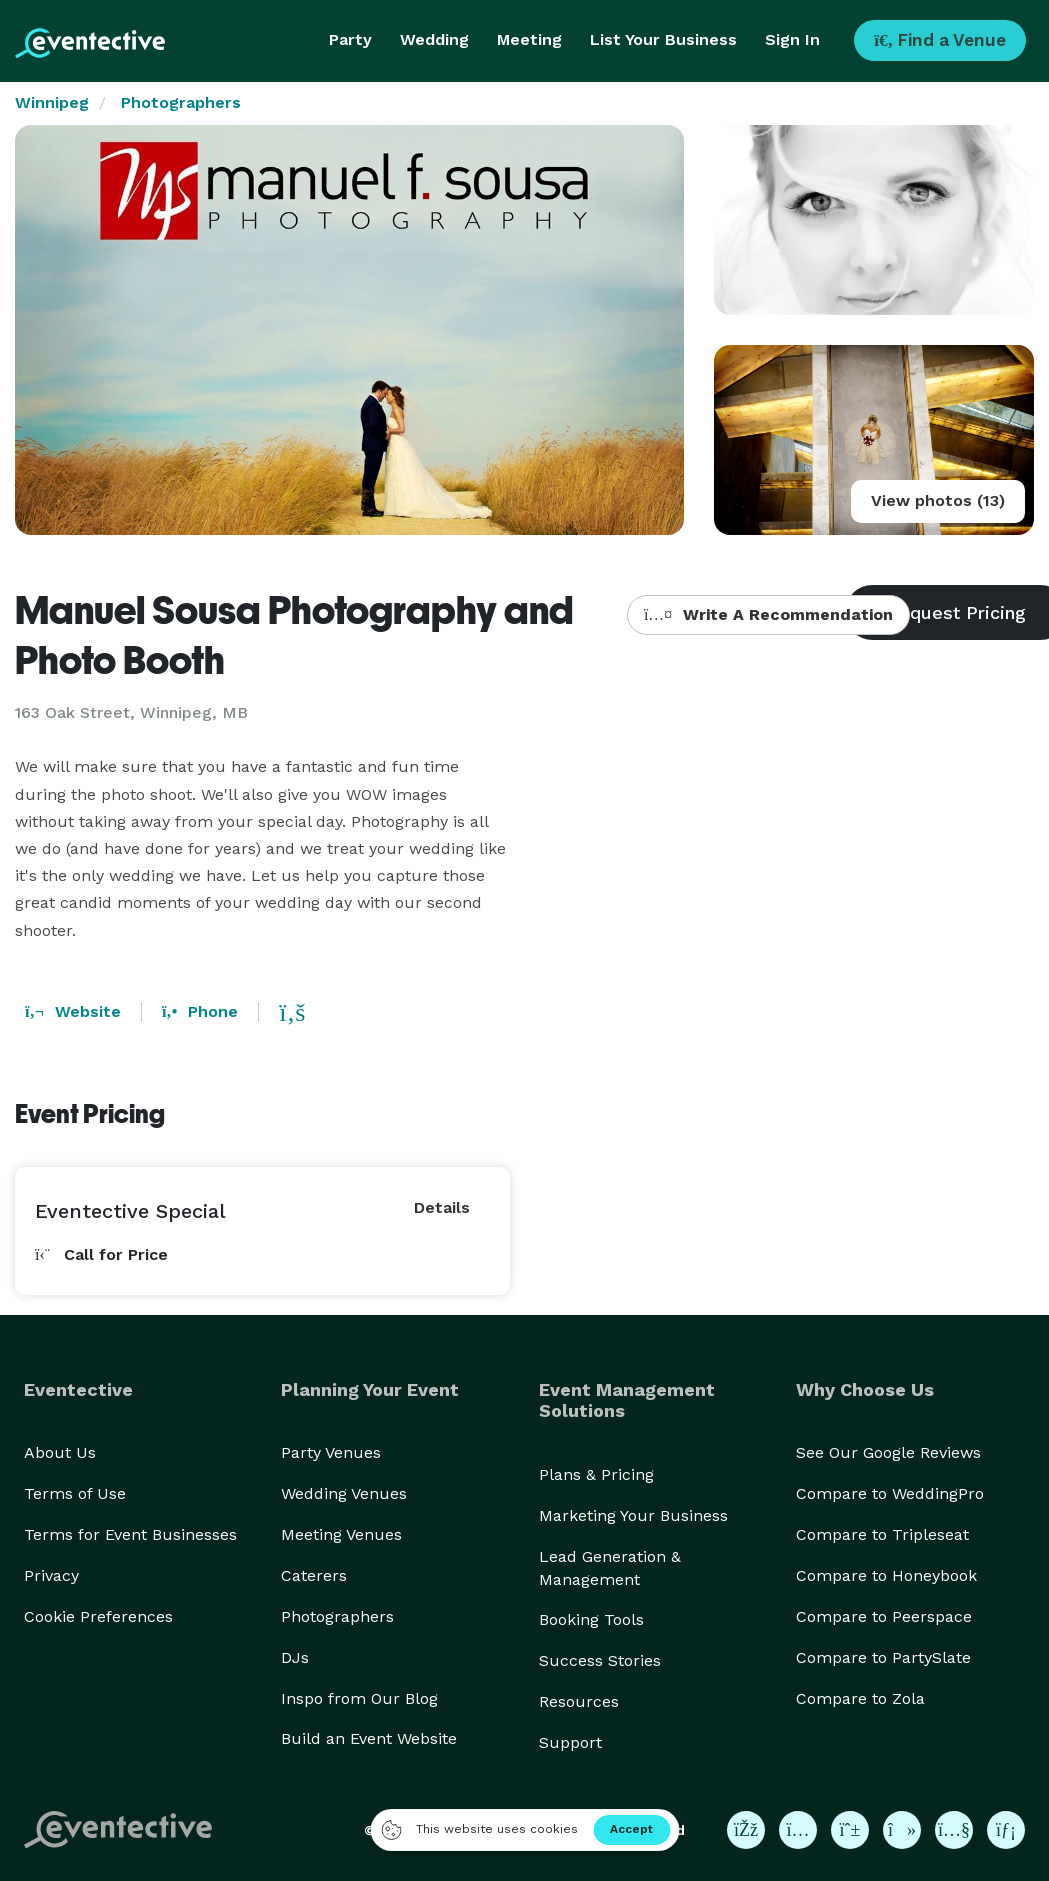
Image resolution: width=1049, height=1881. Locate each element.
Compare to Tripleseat (882, 1534)
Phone (200, 1011)
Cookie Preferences (98, 1616)
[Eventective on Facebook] (746, 1830)
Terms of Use (75, 1493)
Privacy (51, 1575)
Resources (579, 1701)
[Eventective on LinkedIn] (1006, 1830)
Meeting (529, 39)
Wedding (434, 39)
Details (442, 1207)
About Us (60, 1452)
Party (350, 39)
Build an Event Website (369, 1738)
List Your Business (663, 39)
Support (570, 1742)
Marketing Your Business (633, 1515)
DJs (295, 1657)
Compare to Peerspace (884, 1616)
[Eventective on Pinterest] (850, 1830)
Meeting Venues (341, 1534)
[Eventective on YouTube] (954, 1830)
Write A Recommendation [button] (768, 614)
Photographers (181, 102)
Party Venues (331, 1452)
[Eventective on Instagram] (798, 1830)
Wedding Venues (344, 1493)
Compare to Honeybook (886, 1575)
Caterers (314, 1575)
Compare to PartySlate (883, 1657)
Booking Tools (591, 1619)
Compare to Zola (860, 1698)
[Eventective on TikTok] (902, 1830)
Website (73, 1011)
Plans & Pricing (596, 1474)
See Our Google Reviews (888, 1452)
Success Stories (600, 1660)
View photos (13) (938, 500)
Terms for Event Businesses (130, 1534)
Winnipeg (52, 102)
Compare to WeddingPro (890, 1493)
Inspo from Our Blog (359, 1698)
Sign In (792, 39)
